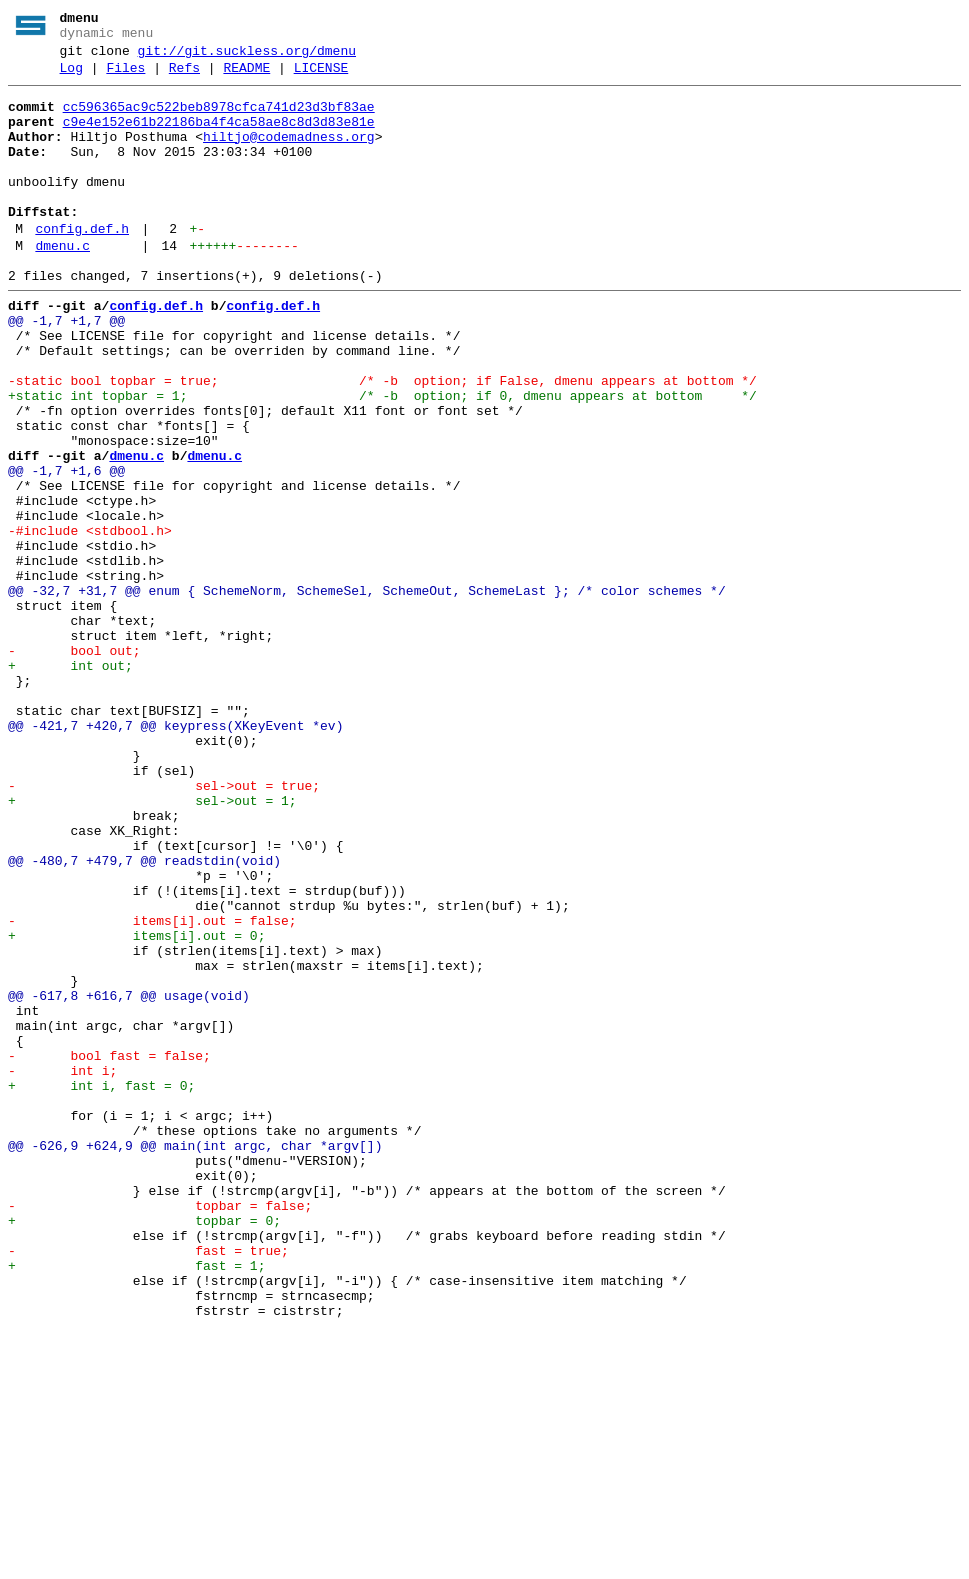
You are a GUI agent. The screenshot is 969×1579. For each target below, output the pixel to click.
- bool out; (74, 765)
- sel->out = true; (164, 927)
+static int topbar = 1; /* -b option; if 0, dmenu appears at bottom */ (382, 459)
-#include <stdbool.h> (90, 621)
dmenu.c (62, 285)
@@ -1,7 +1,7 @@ (66, 369)
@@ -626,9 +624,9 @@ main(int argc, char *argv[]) (195, 1359)
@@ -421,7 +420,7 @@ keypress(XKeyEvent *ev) (175, 855)
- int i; (62, 1269)
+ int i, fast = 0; (101, 1287)
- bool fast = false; (109, 1251)
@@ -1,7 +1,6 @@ (66, 549)
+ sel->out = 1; (152, 945)
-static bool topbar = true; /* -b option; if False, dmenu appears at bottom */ (382, 441)
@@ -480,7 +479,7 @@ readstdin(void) (144, 1017)
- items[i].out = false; (152, 1089)
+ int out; (70, 783)
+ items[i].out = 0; (136, 1107)
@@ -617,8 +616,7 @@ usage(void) (129, 1179)
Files (125, 77)
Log (71, 77)
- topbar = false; (160, 1431)
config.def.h (82, 265)
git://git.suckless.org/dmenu (247, 57)
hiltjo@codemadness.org (289, 155)
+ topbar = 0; (144, 1449)
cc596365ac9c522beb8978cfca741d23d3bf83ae (219, 119)
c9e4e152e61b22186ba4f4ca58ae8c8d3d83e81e (219, 137)
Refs (184, 77)
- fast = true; (148, 1485)
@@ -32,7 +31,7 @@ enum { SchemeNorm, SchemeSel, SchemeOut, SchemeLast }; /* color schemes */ (367, 693)
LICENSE (321, 77)
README (246, 77)
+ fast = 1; (136, 1503)
